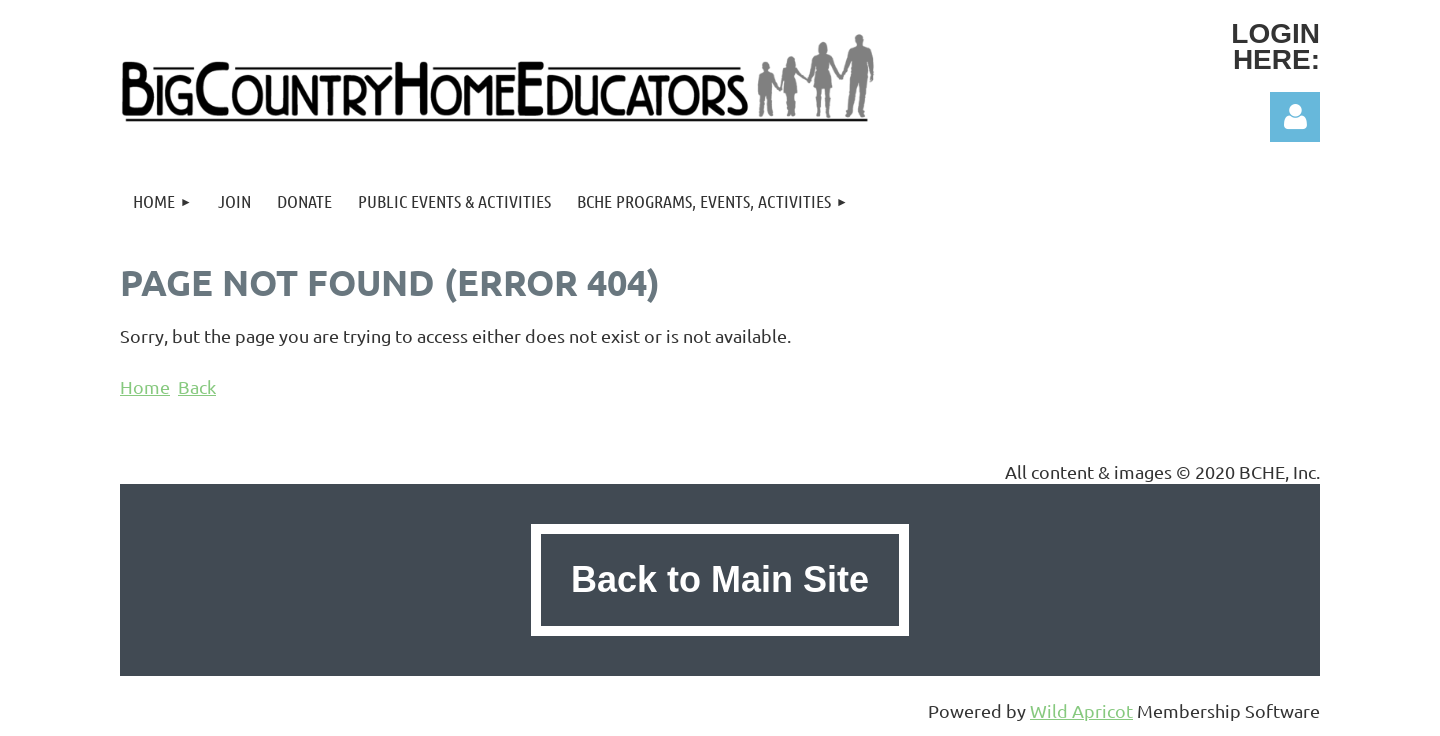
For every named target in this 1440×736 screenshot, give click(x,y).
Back (197, 386)
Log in (1295, 117)
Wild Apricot (1081, 710)
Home (145, 386)
